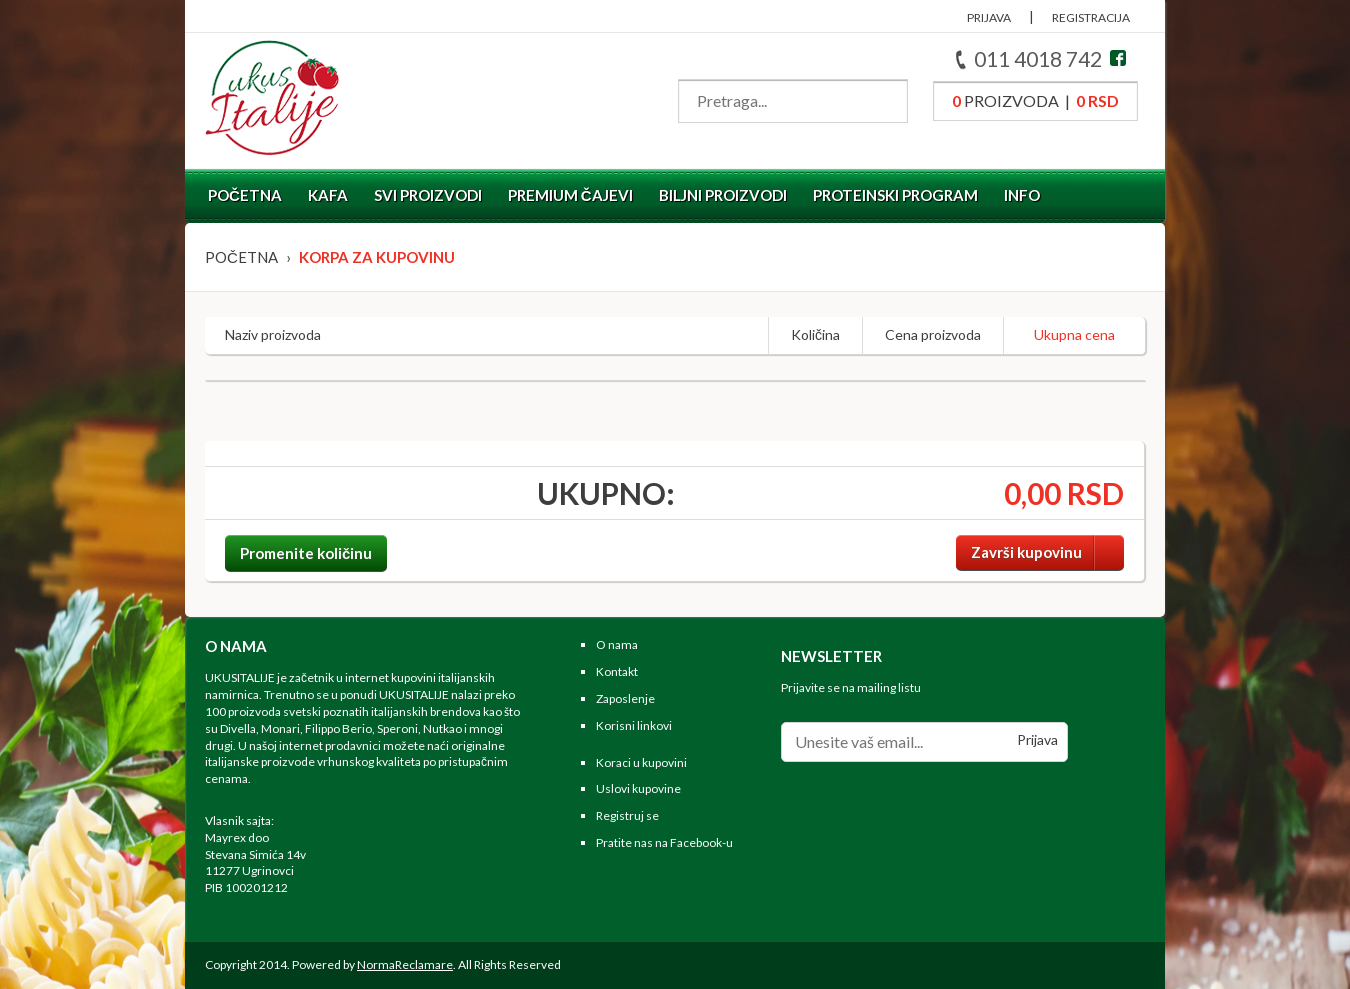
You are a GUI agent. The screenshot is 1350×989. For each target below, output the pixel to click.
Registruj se (627, 815)
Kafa (328, 195)
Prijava (1037, 739)
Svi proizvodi (428, 195)
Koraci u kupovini (641, 762)
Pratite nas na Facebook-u (664, 842)
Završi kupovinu (1047, 552)
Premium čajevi (570, 195)
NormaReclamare (405, 964)
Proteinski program (895, 195)
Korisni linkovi (634, 725)
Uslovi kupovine (638, 788)
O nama (617, 644)
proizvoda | (1035, 100)
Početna (245, 195)
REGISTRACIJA (1091, 17)
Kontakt (617, 671)
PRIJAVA (989, 17)
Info (1022, 195)
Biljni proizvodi (723, 195)
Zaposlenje (625, 698)
